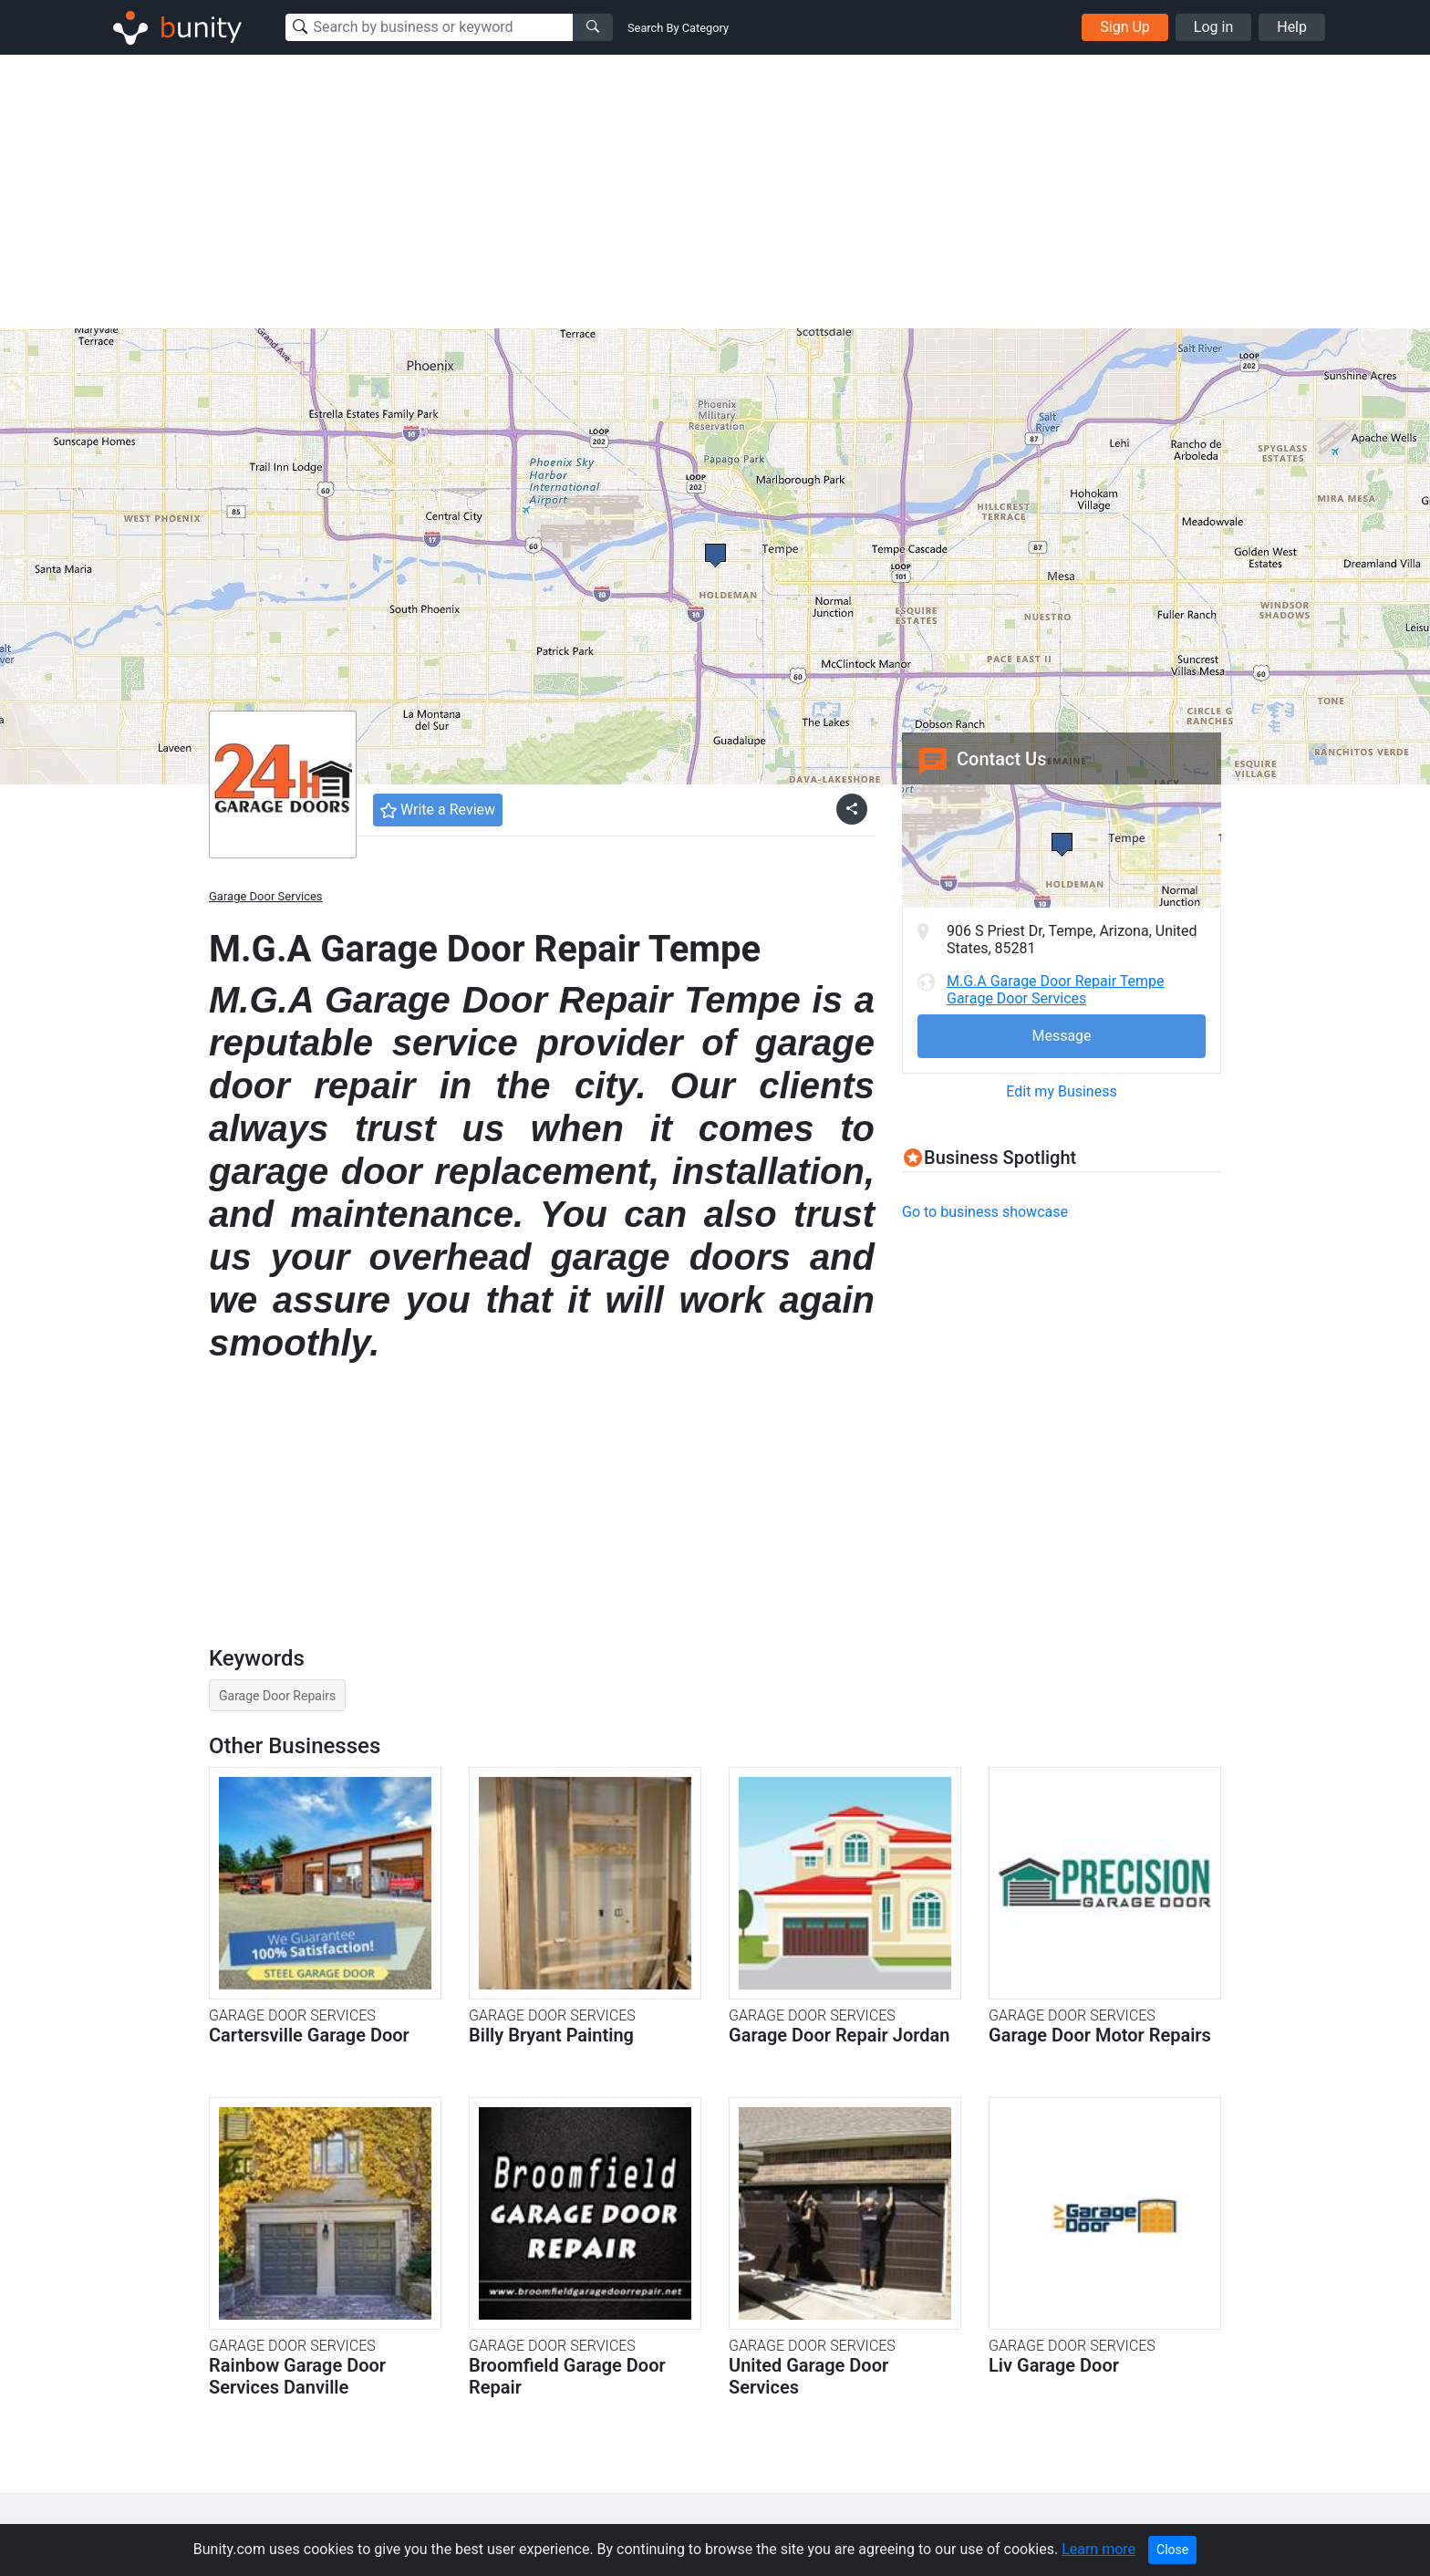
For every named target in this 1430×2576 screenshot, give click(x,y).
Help (1292, 27)
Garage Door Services (266, 896)
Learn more (1098, 2549)
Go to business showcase (985, 1211)
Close (1172, 2549)
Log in (1213, 27)
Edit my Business (1061, 1091)
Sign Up (1125, 27)
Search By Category (678, 28)
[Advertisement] (715, 191)
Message (1061, 1035)
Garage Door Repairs (277, 1695)
